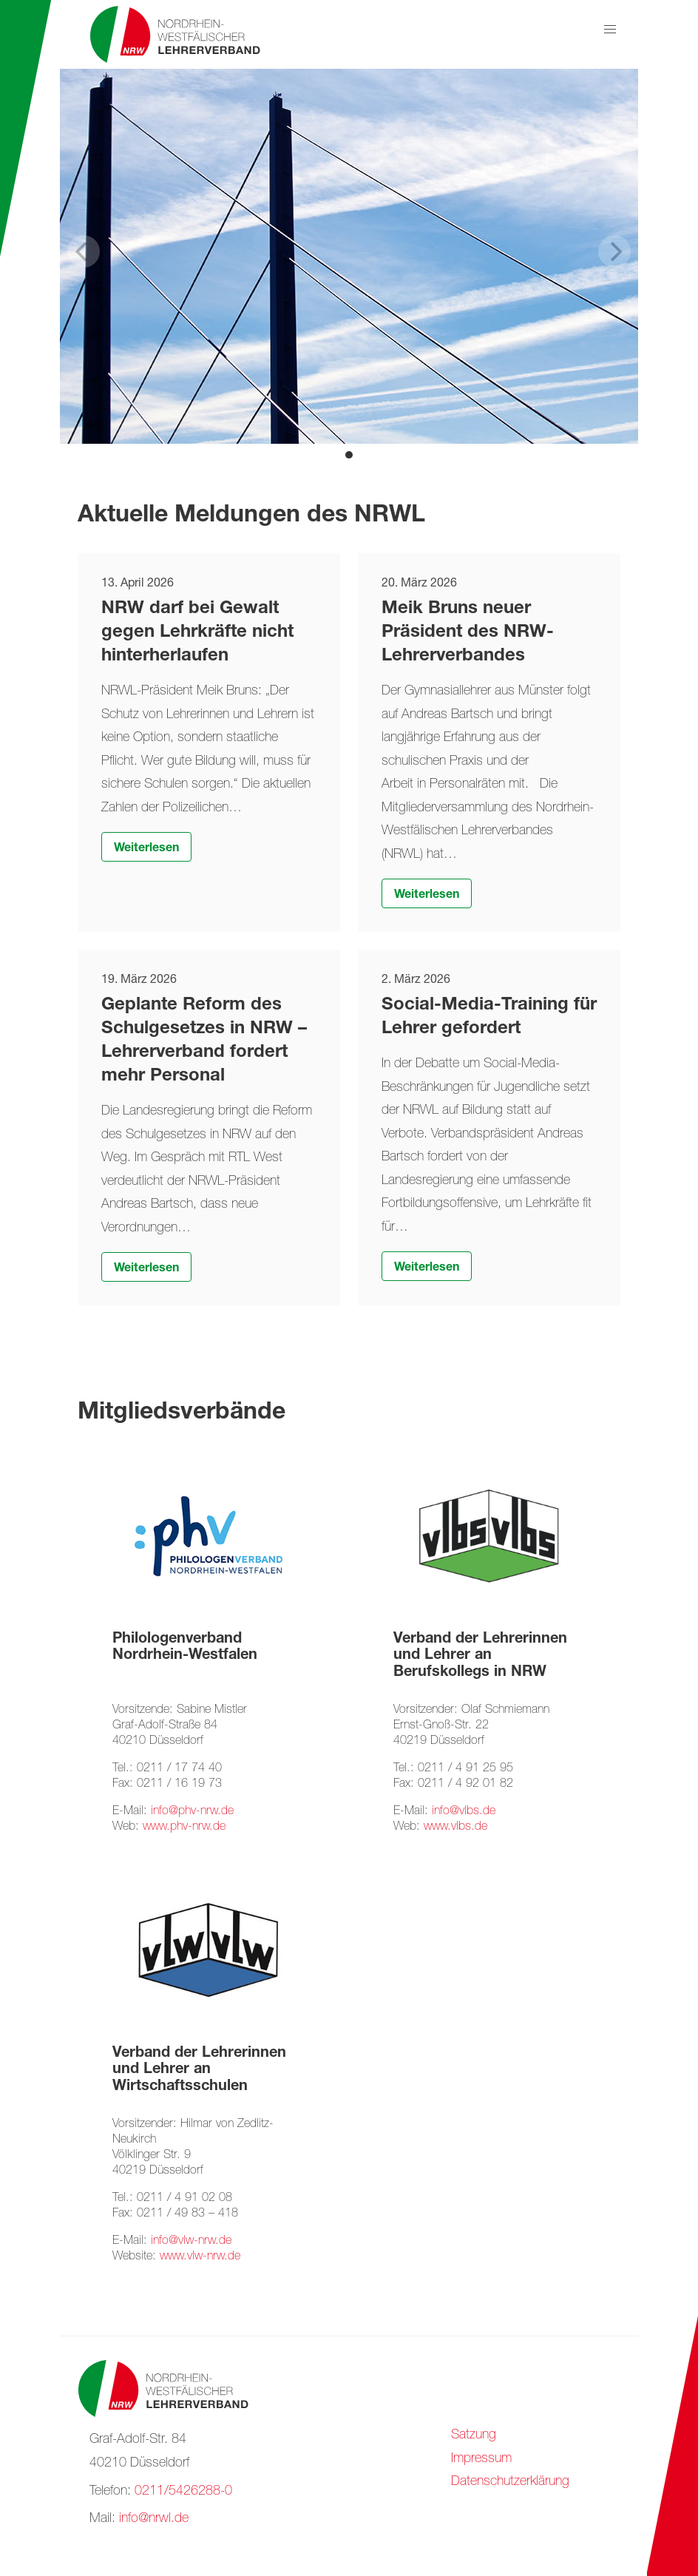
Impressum (481, 2459)
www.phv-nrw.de (184, 1827)
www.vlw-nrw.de (200, 2257)
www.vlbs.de (455, 1827)
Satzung (473, 2435)
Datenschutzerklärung (510, 2482)
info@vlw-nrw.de (191, 2241)
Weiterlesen (146, 849)
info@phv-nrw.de (192, 1811)
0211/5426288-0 (183, 2491)
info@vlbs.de (463, 1811)
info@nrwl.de (154, 2519)
